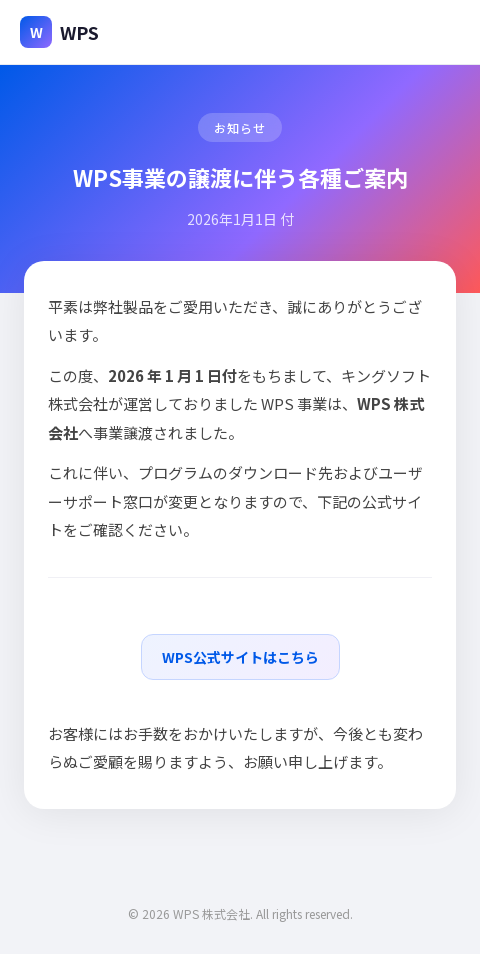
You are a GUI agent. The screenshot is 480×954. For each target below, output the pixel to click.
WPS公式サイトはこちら (240, 657)
